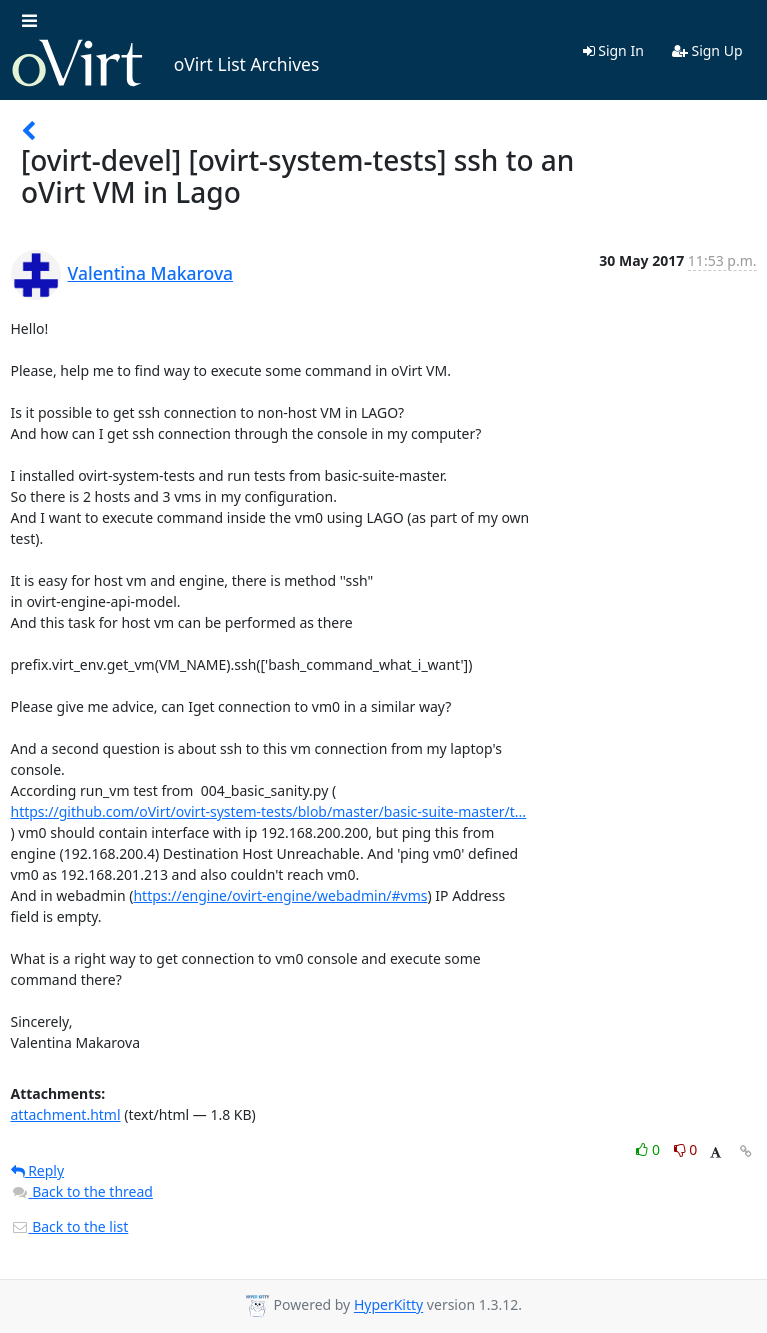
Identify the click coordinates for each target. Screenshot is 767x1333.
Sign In (613, 50)
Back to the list (70, 1226)
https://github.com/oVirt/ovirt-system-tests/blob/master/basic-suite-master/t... (269, 811)
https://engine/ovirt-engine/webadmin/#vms (280, 895)
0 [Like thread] (649, 1149)
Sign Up (707, 50)
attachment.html (66, 1114)
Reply (38, 1170)
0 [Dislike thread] (686, 1149)
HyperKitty (388, 1305)
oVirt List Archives (165, 64)
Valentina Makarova (151, 273)
